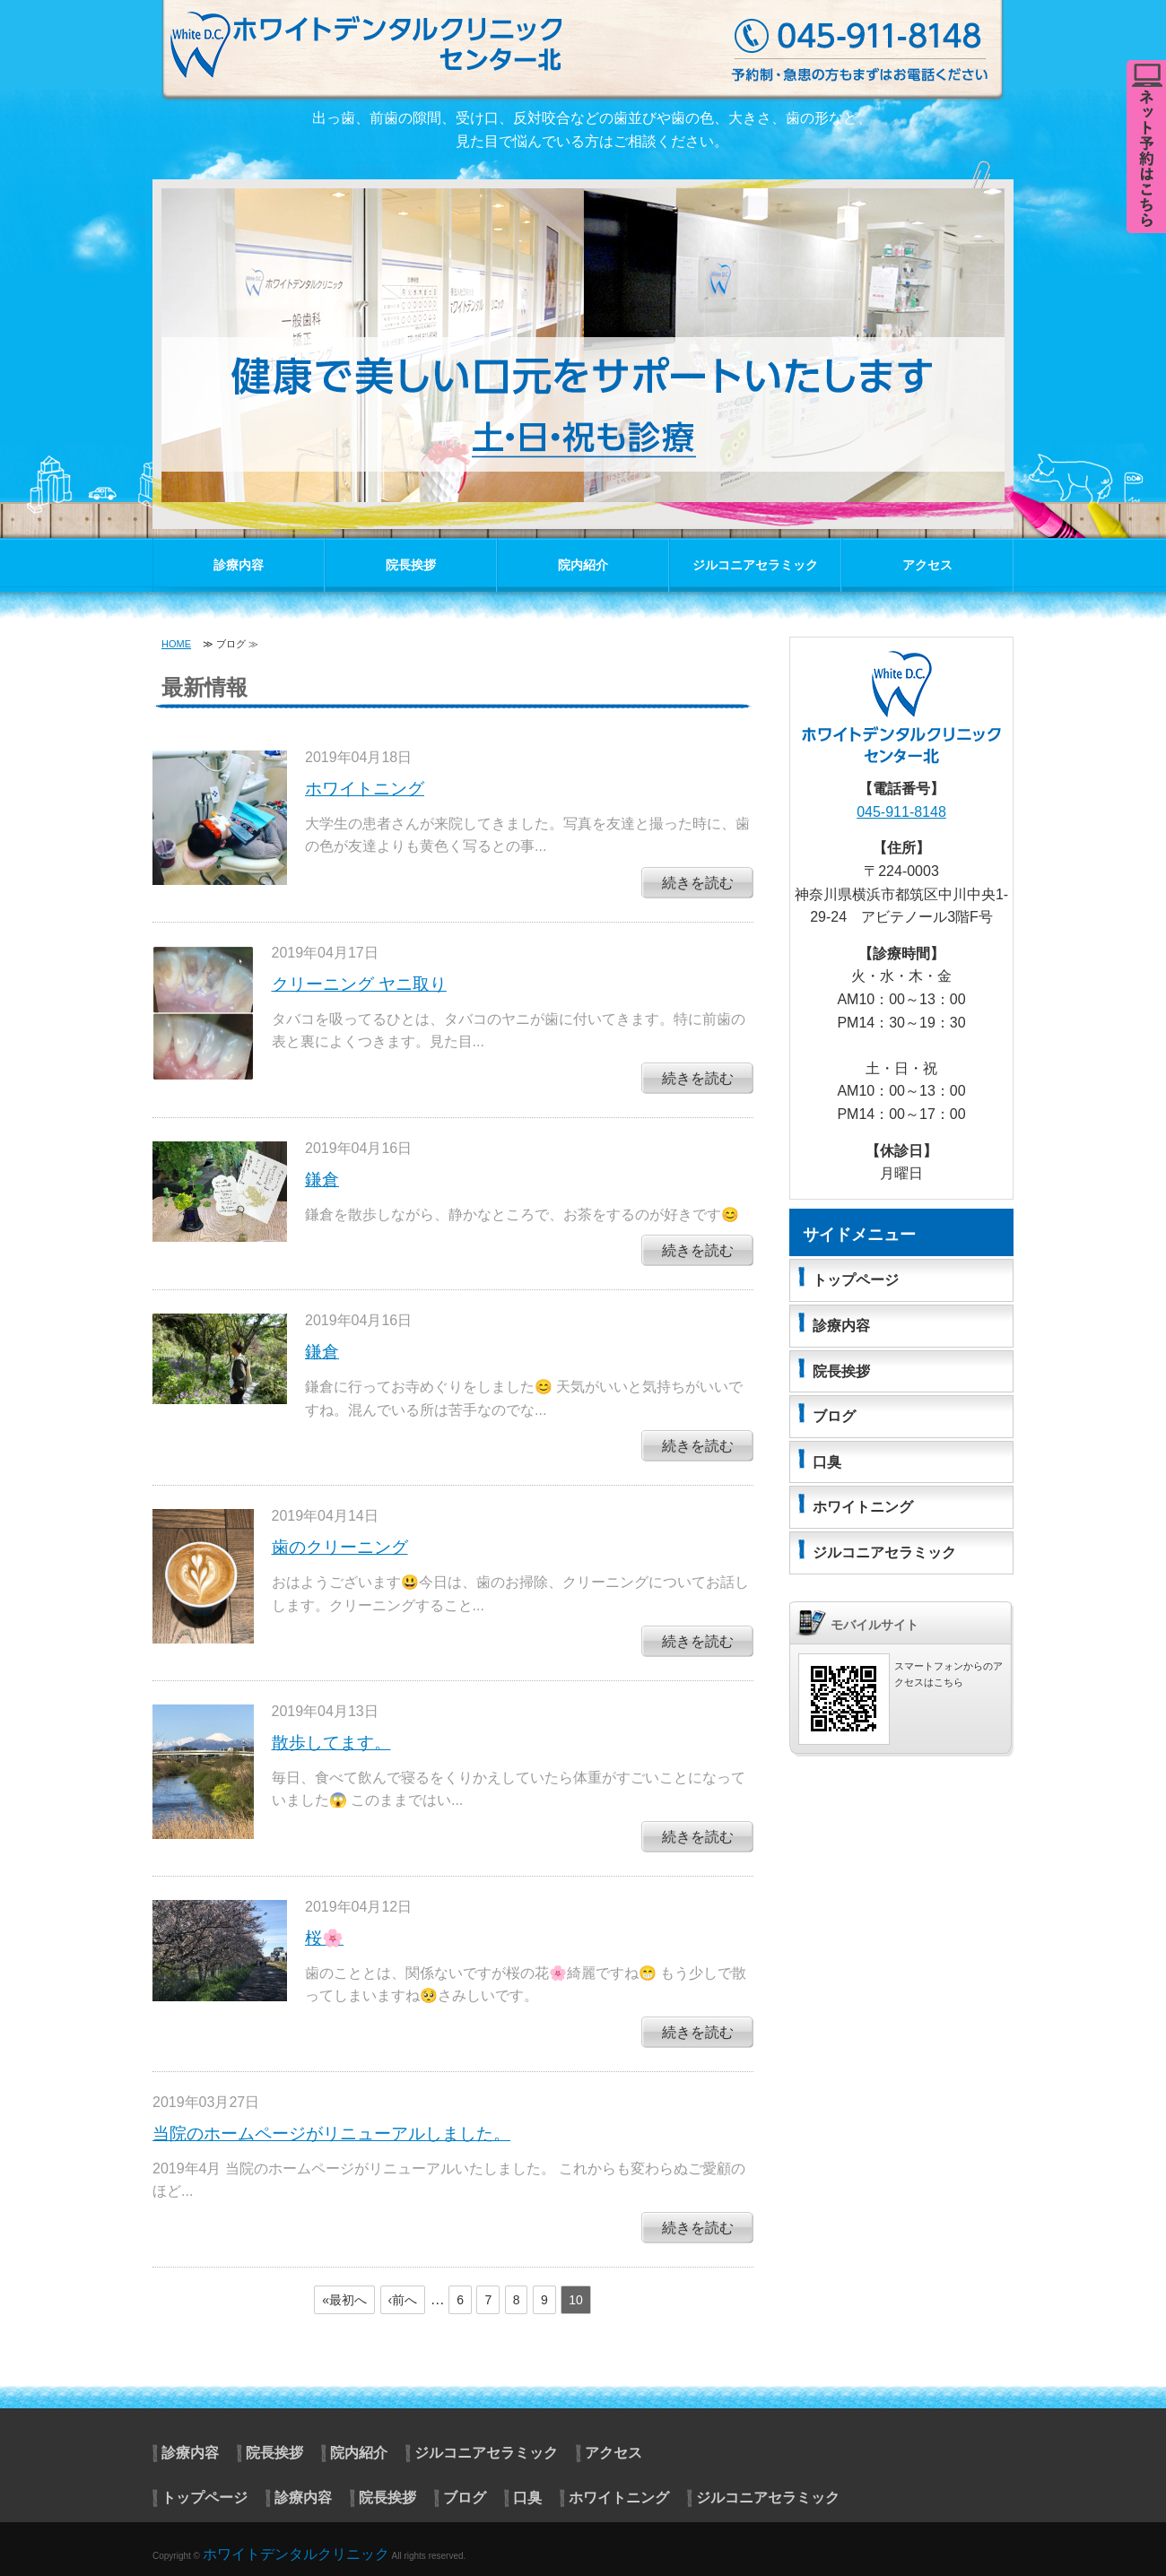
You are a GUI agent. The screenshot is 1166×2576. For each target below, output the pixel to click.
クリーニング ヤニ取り (359, 984)
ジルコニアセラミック (755, 565)
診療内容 (238, 565)
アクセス (927, 565)
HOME (176, 643)
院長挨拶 (411, 565)
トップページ (856, 1280)
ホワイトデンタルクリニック (296, 2554)
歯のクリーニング (340, 1547)
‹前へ (403, 2300)
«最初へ (344, 2300)
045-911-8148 (901, 812)
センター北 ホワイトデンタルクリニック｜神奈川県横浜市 (592, 49)
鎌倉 (322, 1179)
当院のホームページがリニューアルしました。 (331, 2133)
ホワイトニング (364, 788)
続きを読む (698, 882)
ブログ (834, 1416)
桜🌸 (324, 1938)
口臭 (827, 1462)
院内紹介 (583, 565)
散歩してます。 (331, 1742)
